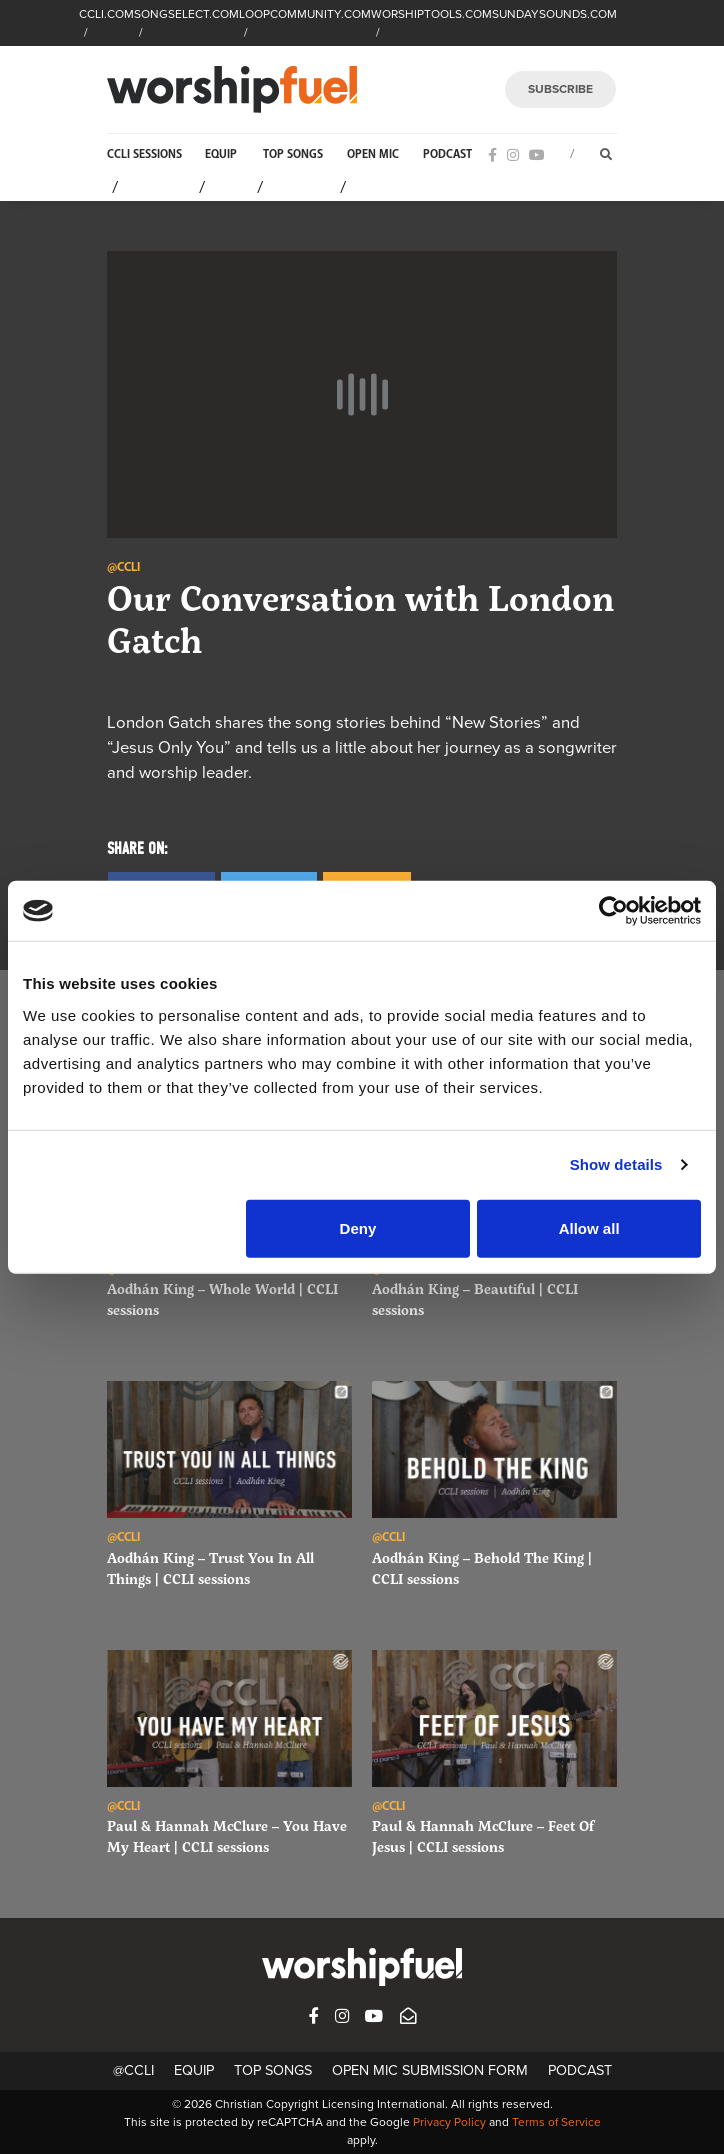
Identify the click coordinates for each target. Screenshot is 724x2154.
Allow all (589, 1227)
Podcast (447, 154)
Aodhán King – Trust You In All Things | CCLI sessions (210, 1568)
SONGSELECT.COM (186, 14)
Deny (358, 1227)
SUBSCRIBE (560, 89)
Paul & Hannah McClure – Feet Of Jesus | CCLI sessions (483, 1836)
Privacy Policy (449, 2122)
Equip (221, 154)
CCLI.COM (106, 14)
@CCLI (133, 2070)
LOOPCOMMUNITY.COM (305, 14)
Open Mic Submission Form (430, 2070)
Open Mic (373, 154)
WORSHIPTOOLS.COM (431, 14)
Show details (616, 1164)
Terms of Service (556, 2122)
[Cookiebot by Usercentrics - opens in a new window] (613, 911)
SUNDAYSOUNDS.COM (554, 14)
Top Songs (293, 154)
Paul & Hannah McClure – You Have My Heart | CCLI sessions (227, 1836)
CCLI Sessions (144, 154)
